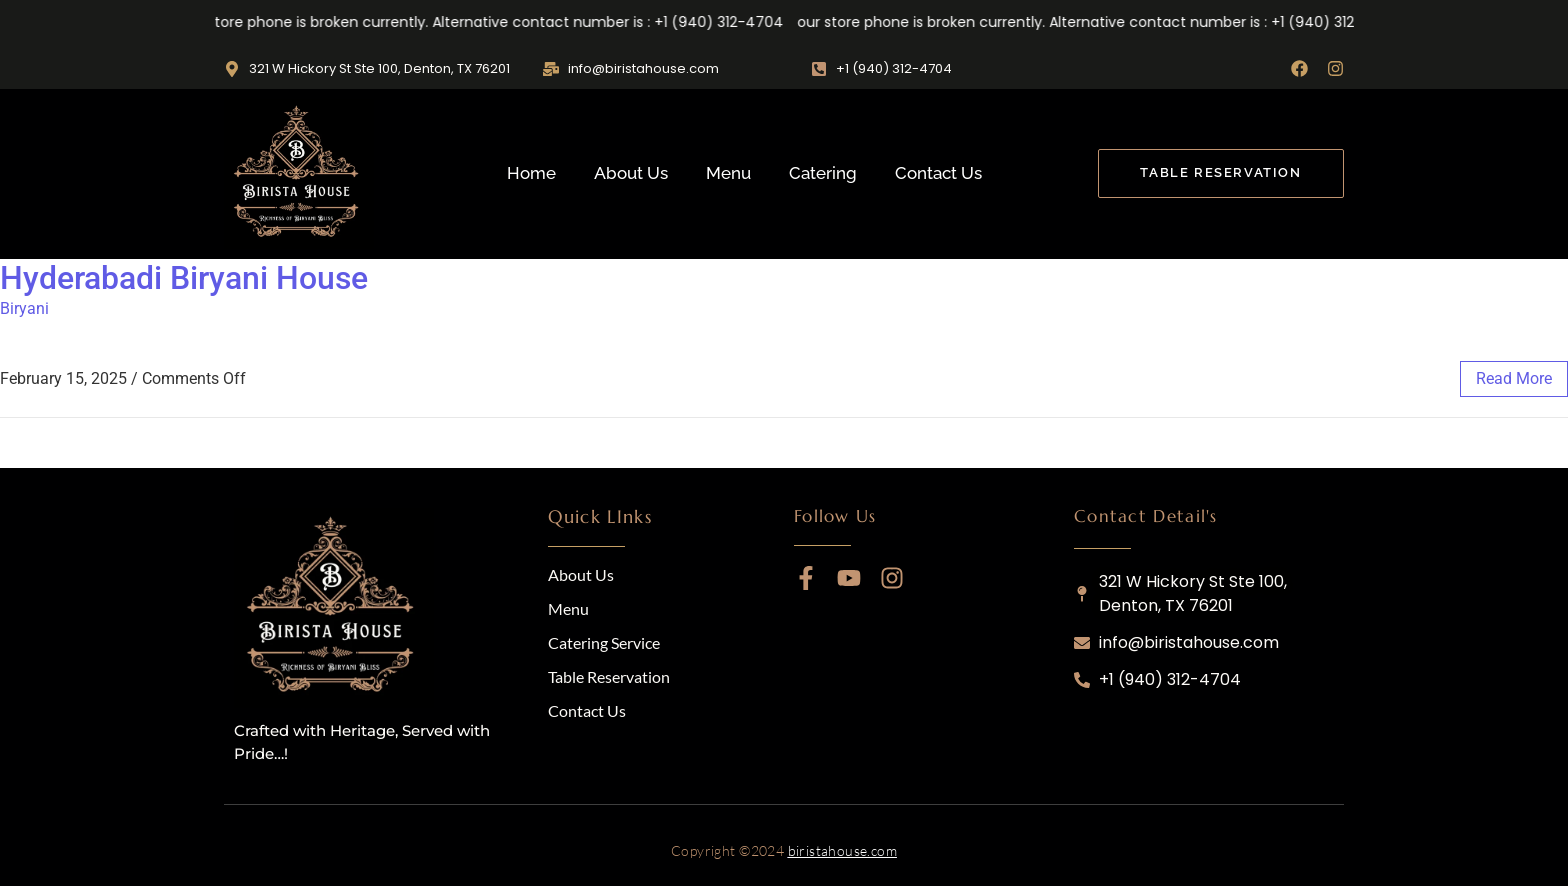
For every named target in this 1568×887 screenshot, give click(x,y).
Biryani (24, 308)
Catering (823, 173)
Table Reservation (609, 676)
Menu (728, 173)
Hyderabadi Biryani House (184, 278)
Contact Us (938, 173)
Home (531, 173)
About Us (631, 173)
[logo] (334, 608)
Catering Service (604, 642)
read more (1514, 378)
